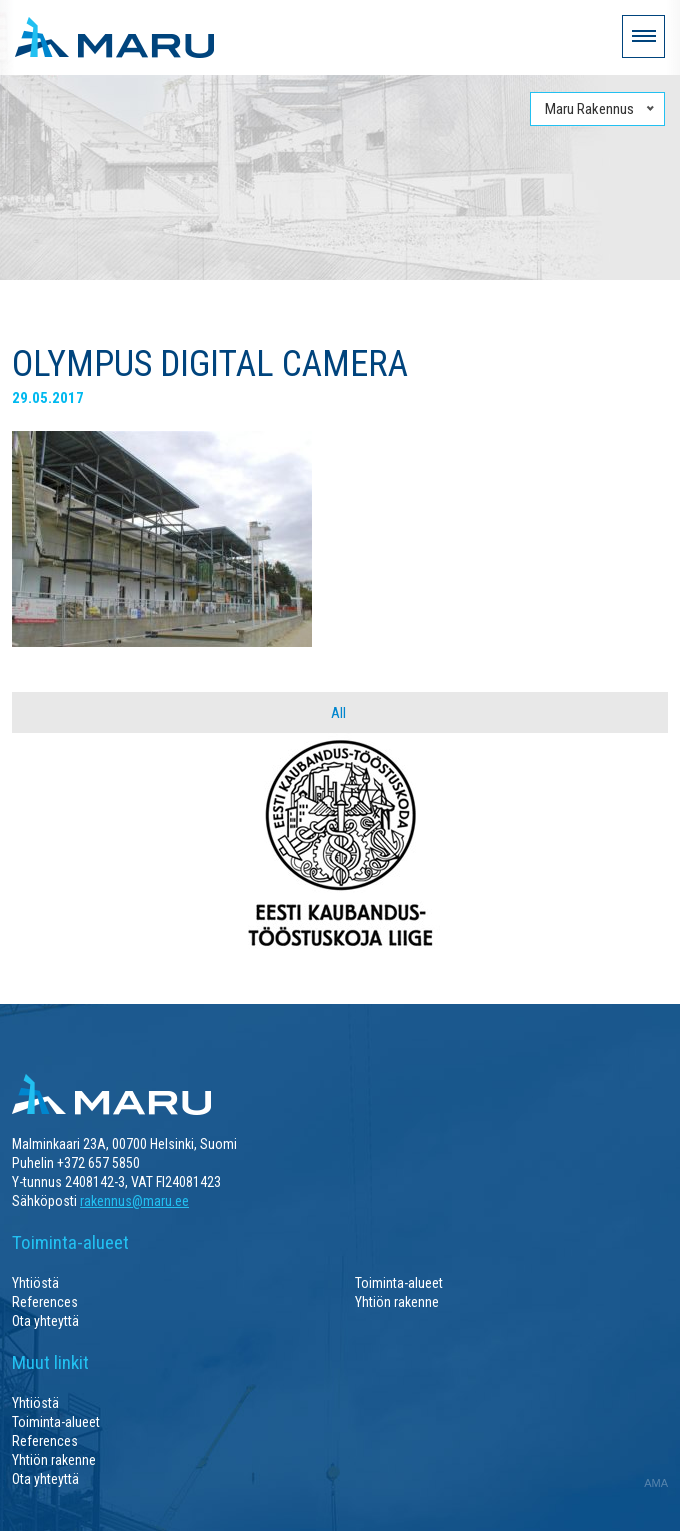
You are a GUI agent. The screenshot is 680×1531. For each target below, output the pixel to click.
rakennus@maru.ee (134, 1201)
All (338, 713)
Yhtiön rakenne (397, 1302)
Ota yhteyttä (45, 1321)
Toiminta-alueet (399, 1283)
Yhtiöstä (35, 1283)
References (45, 1302)
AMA (656, 1483)
